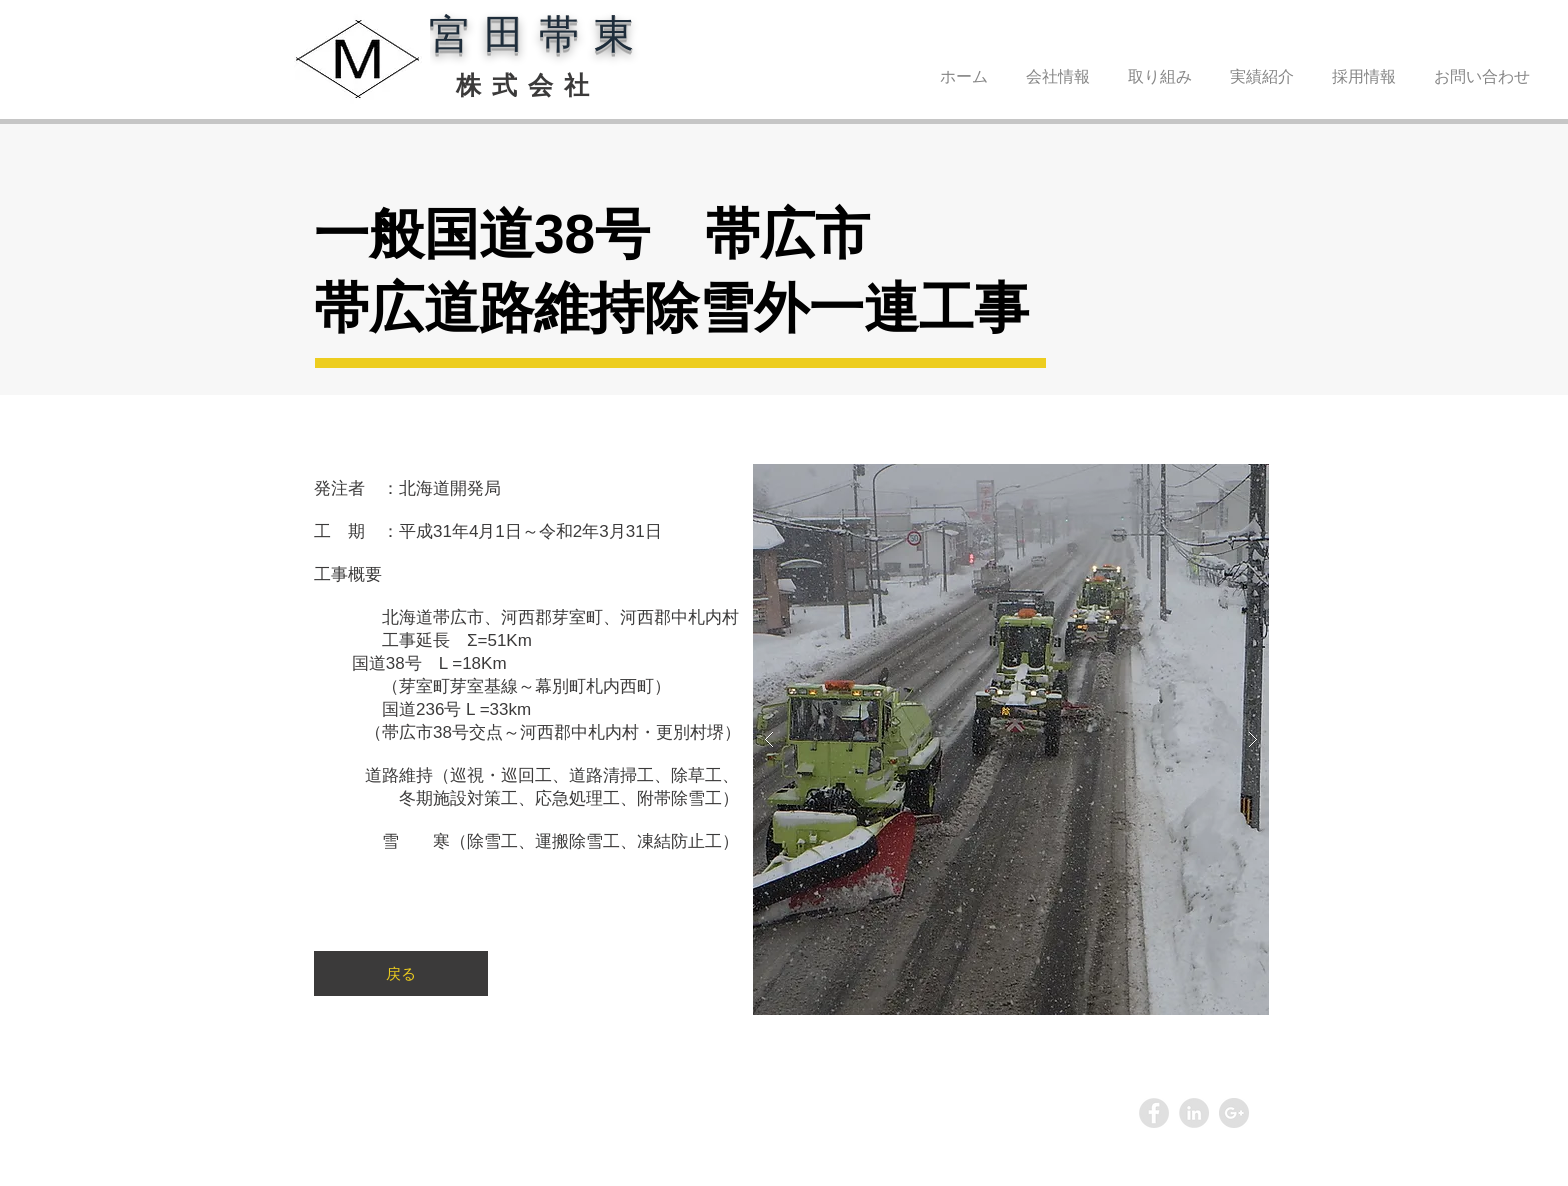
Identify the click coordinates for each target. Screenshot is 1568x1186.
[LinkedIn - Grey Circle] (1194, 1113)
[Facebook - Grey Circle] (1154, 1113)
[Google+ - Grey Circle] (1234, 1113)
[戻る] (401, 973)
